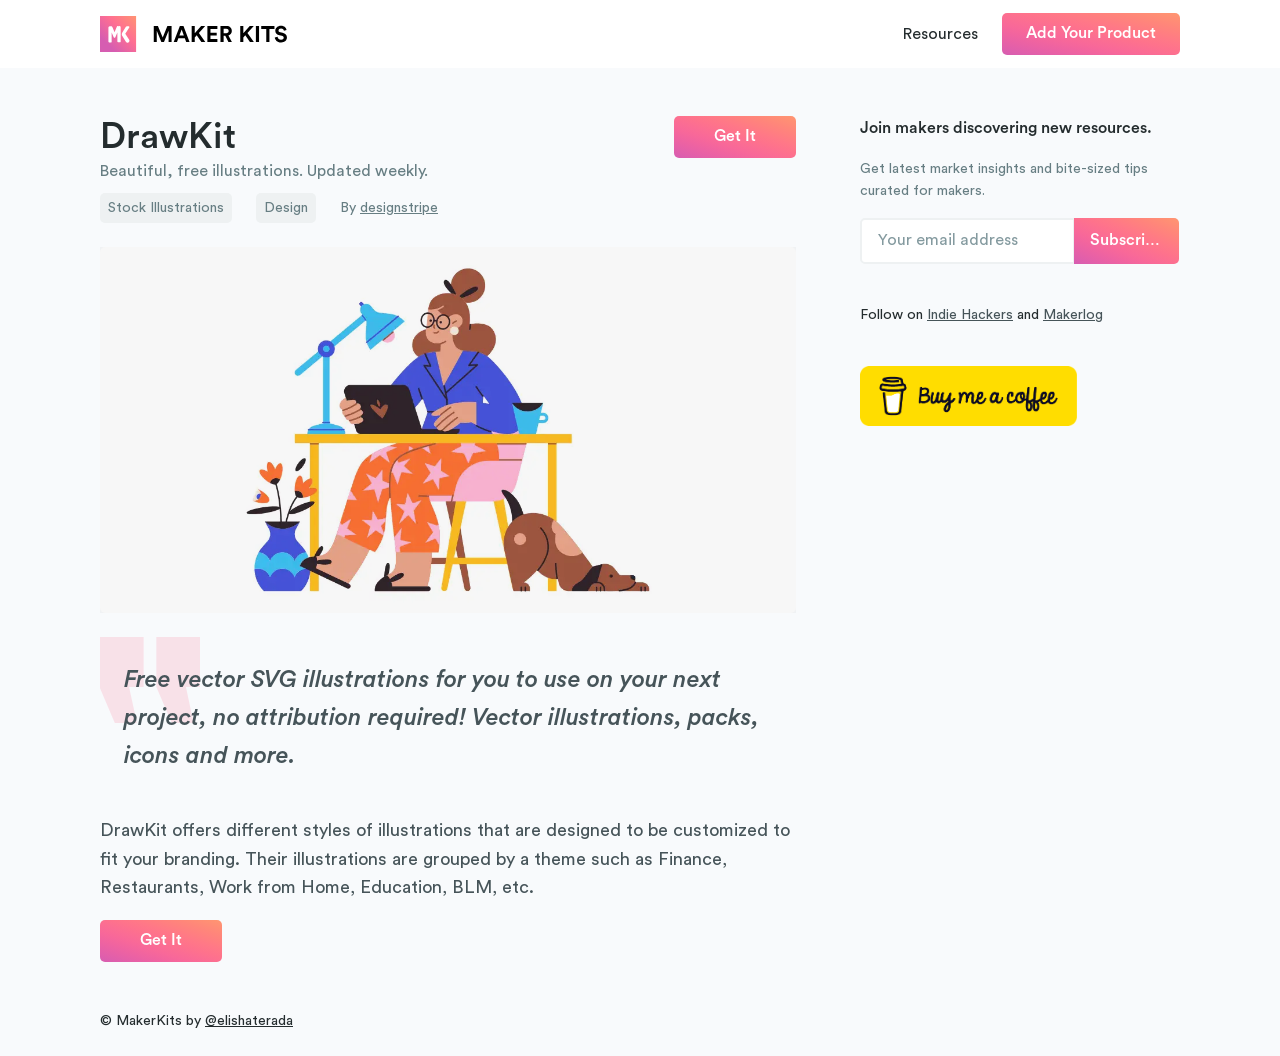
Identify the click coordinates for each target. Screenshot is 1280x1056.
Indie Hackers (970, 315)
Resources (940, 34)
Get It (735, 136)
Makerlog (1073, 315)
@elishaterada (249, 1021)
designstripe (399, 208)
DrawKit (168, 137)
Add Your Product (1091, 33)
